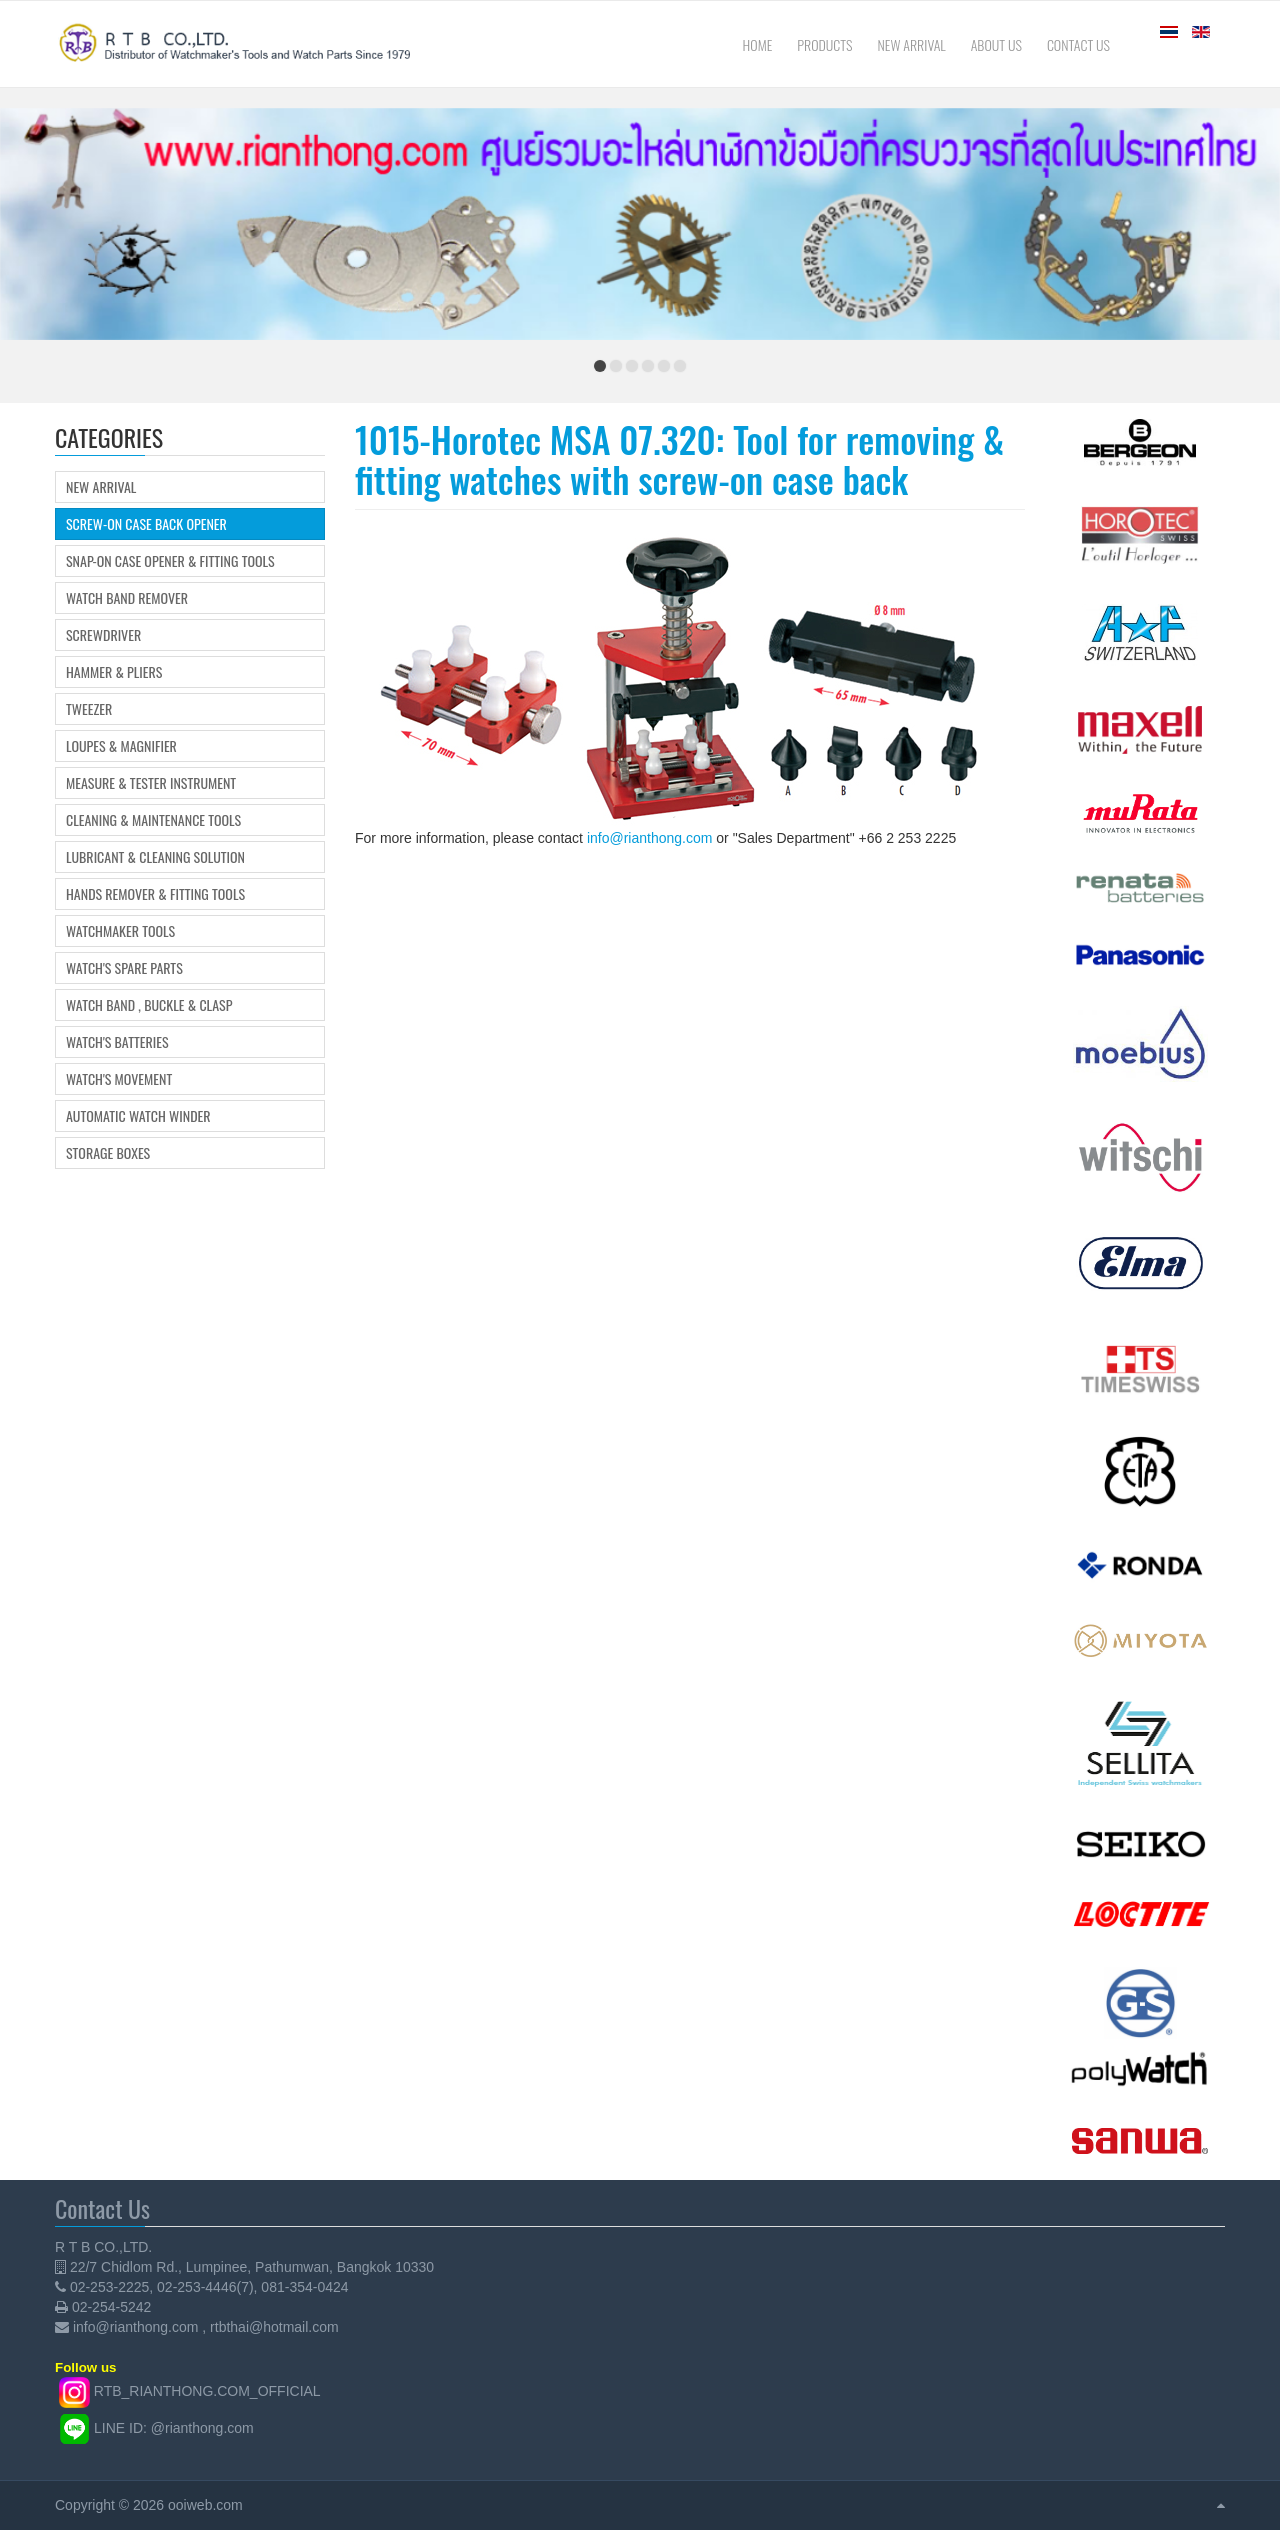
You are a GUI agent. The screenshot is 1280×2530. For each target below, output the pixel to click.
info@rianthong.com (650, 838)
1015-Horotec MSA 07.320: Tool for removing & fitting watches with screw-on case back (679, 458)
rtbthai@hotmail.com (274, 2327)
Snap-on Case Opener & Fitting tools (170, 561)
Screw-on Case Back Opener (146, 524)
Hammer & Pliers (114, 672)
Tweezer (89, 709)
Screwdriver (103, 635)
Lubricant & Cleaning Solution (155, 857)
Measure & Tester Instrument (151, 783)
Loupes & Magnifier (121, 746)
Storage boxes (108, 1153)
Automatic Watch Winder (138, 1116)
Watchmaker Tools (120, 931)
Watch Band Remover (127, 598)
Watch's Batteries (117, 1042)
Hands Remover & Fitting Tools (155, 894)
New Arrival (101, 487)
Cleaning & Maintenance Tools (153, 820)
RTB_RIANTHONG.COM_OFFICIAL (207, 2391)
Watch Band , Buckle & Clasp (149, 1005)
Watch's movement (119, 1079)
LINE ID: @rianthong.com (174, 2427)
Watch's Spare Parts (124, 968)
